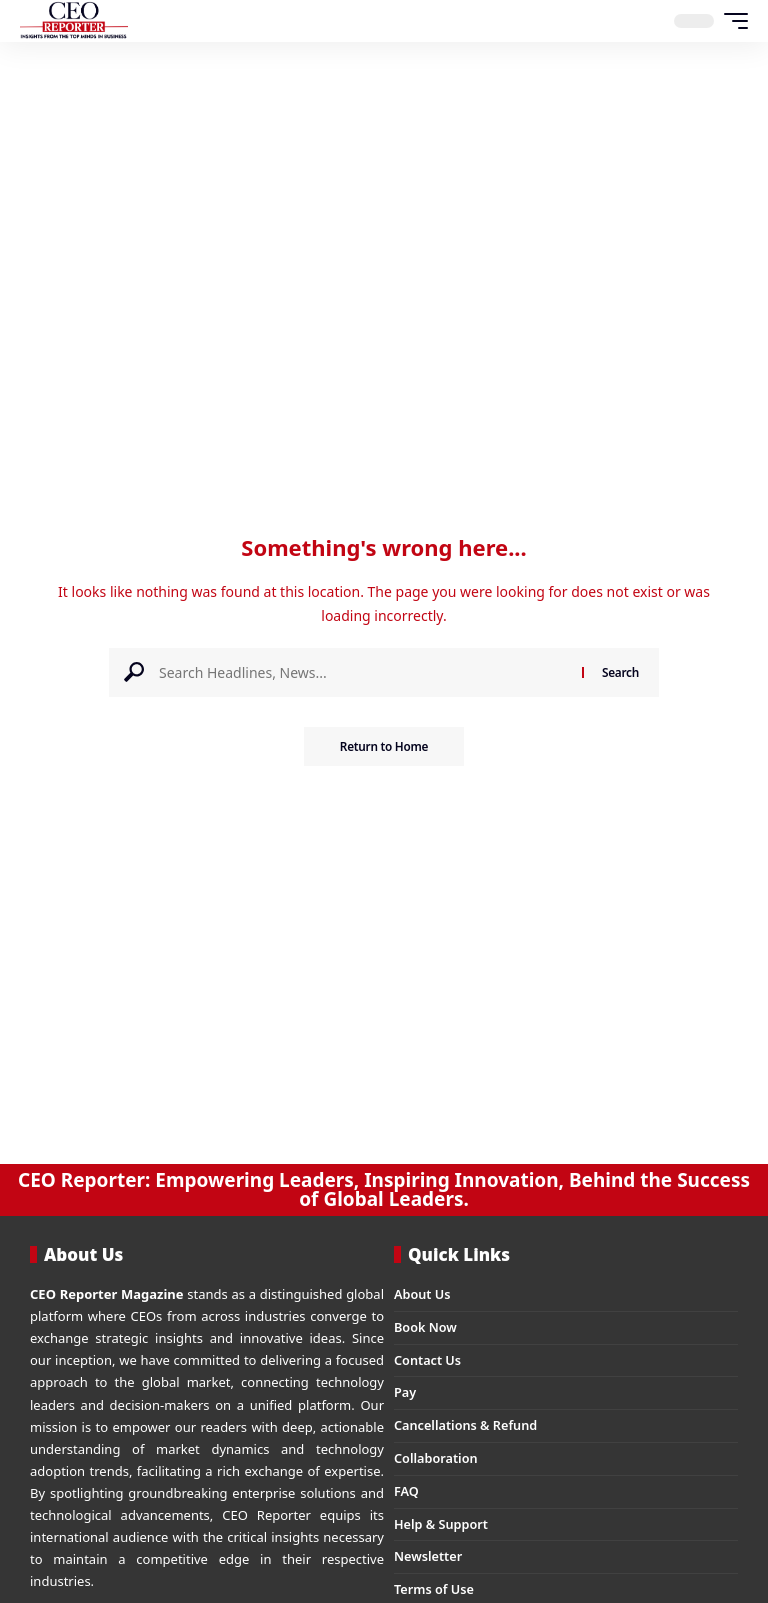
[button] (731, 21)
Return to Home (384, 746)
